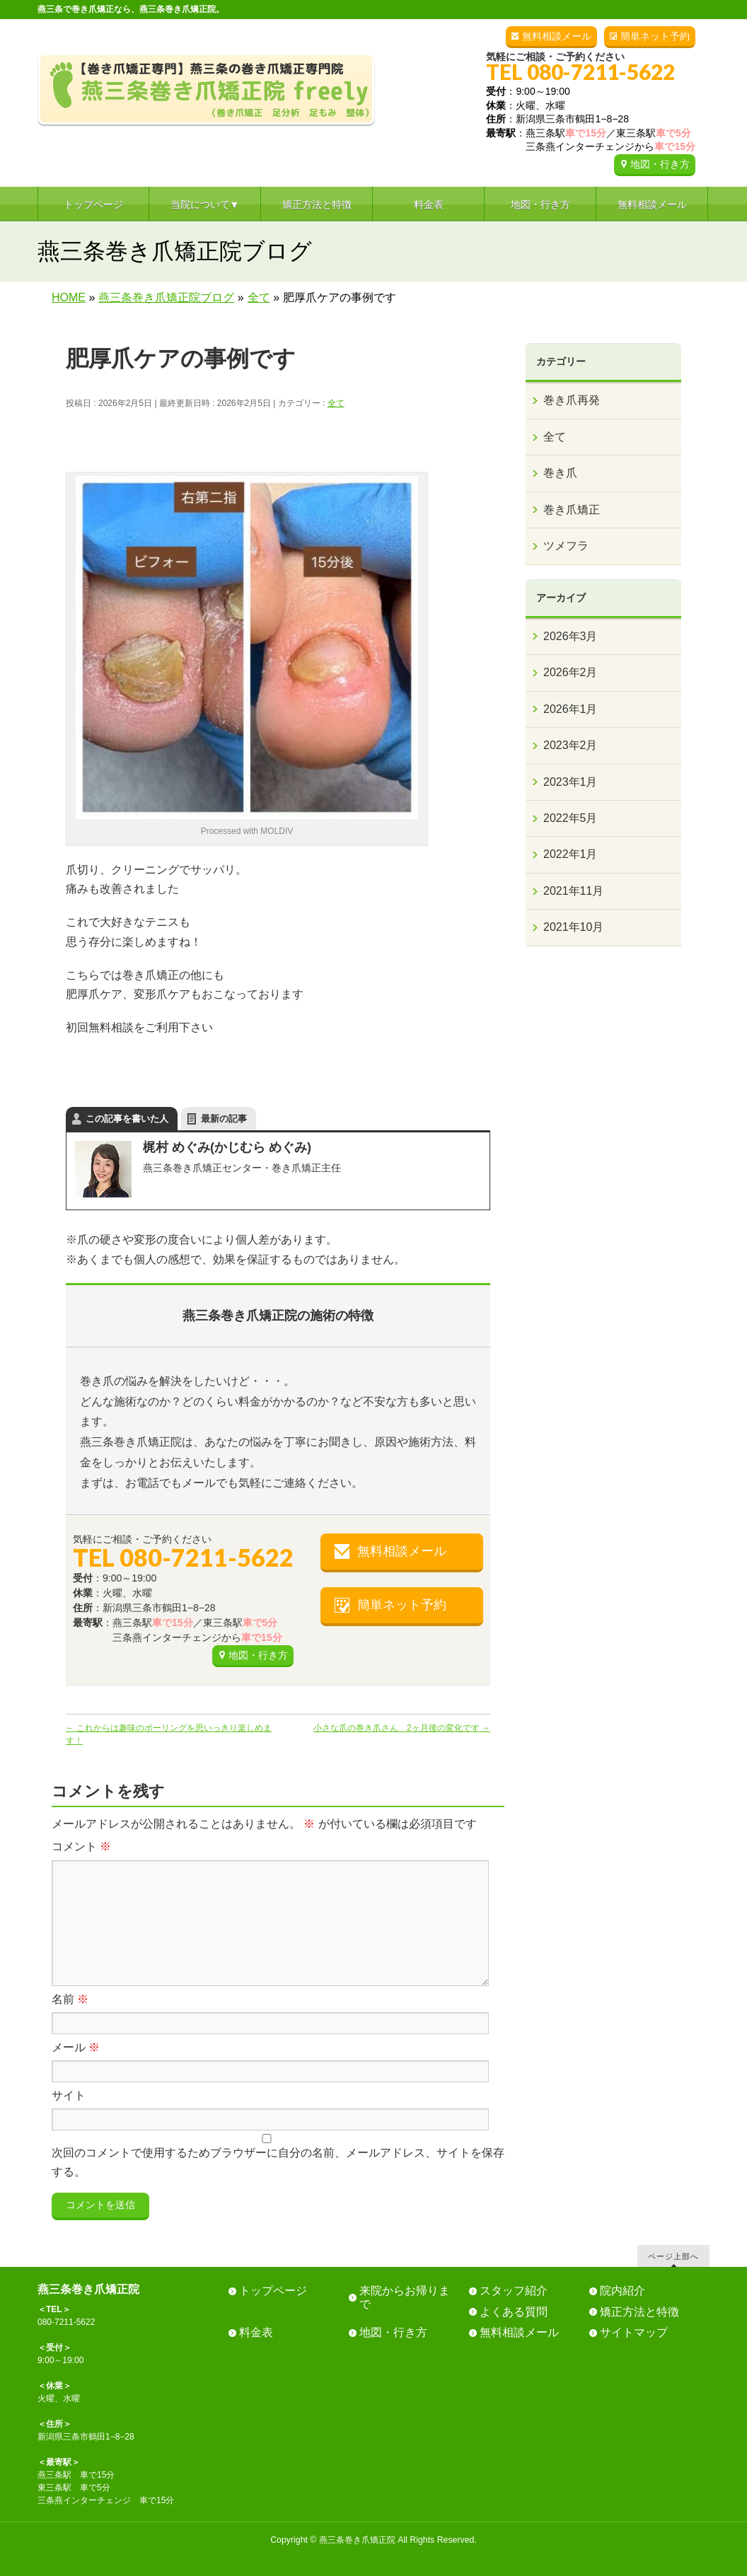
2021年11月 (573, 891)
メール (76, 2047)
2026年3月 (570, 636)
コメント (81, 1846)
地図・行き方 (660, 164)
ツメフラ (566, 546)
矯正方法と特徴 (639, 2312)
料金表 (256, 2332)
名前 (70, 1999)
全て (336, 403)
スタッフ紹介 (514, 2291)
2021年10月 (573, 927)
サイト (69, 2095)
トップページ (273, 2291)
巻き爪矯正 (571, 510)
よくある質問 (514, 2312)
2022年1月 (570, 854)
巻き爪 (560, 473)
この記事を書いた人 (127, 1118)
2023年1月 (570, 782)
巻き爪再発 (571, 400)
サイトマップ (634, 2332)
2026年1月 (570, 709)
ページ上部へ (673, 2256)
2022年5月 (570, 818)
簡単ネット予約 (655, 36)
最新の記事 (224, 1118)
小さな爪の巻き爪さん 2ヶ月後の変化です (401, 1728)
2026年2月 (570, 672)
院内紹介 (622, 2291)
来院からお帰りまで (404, 2297)
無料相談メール (556, 36)
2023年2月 (570, 745)
